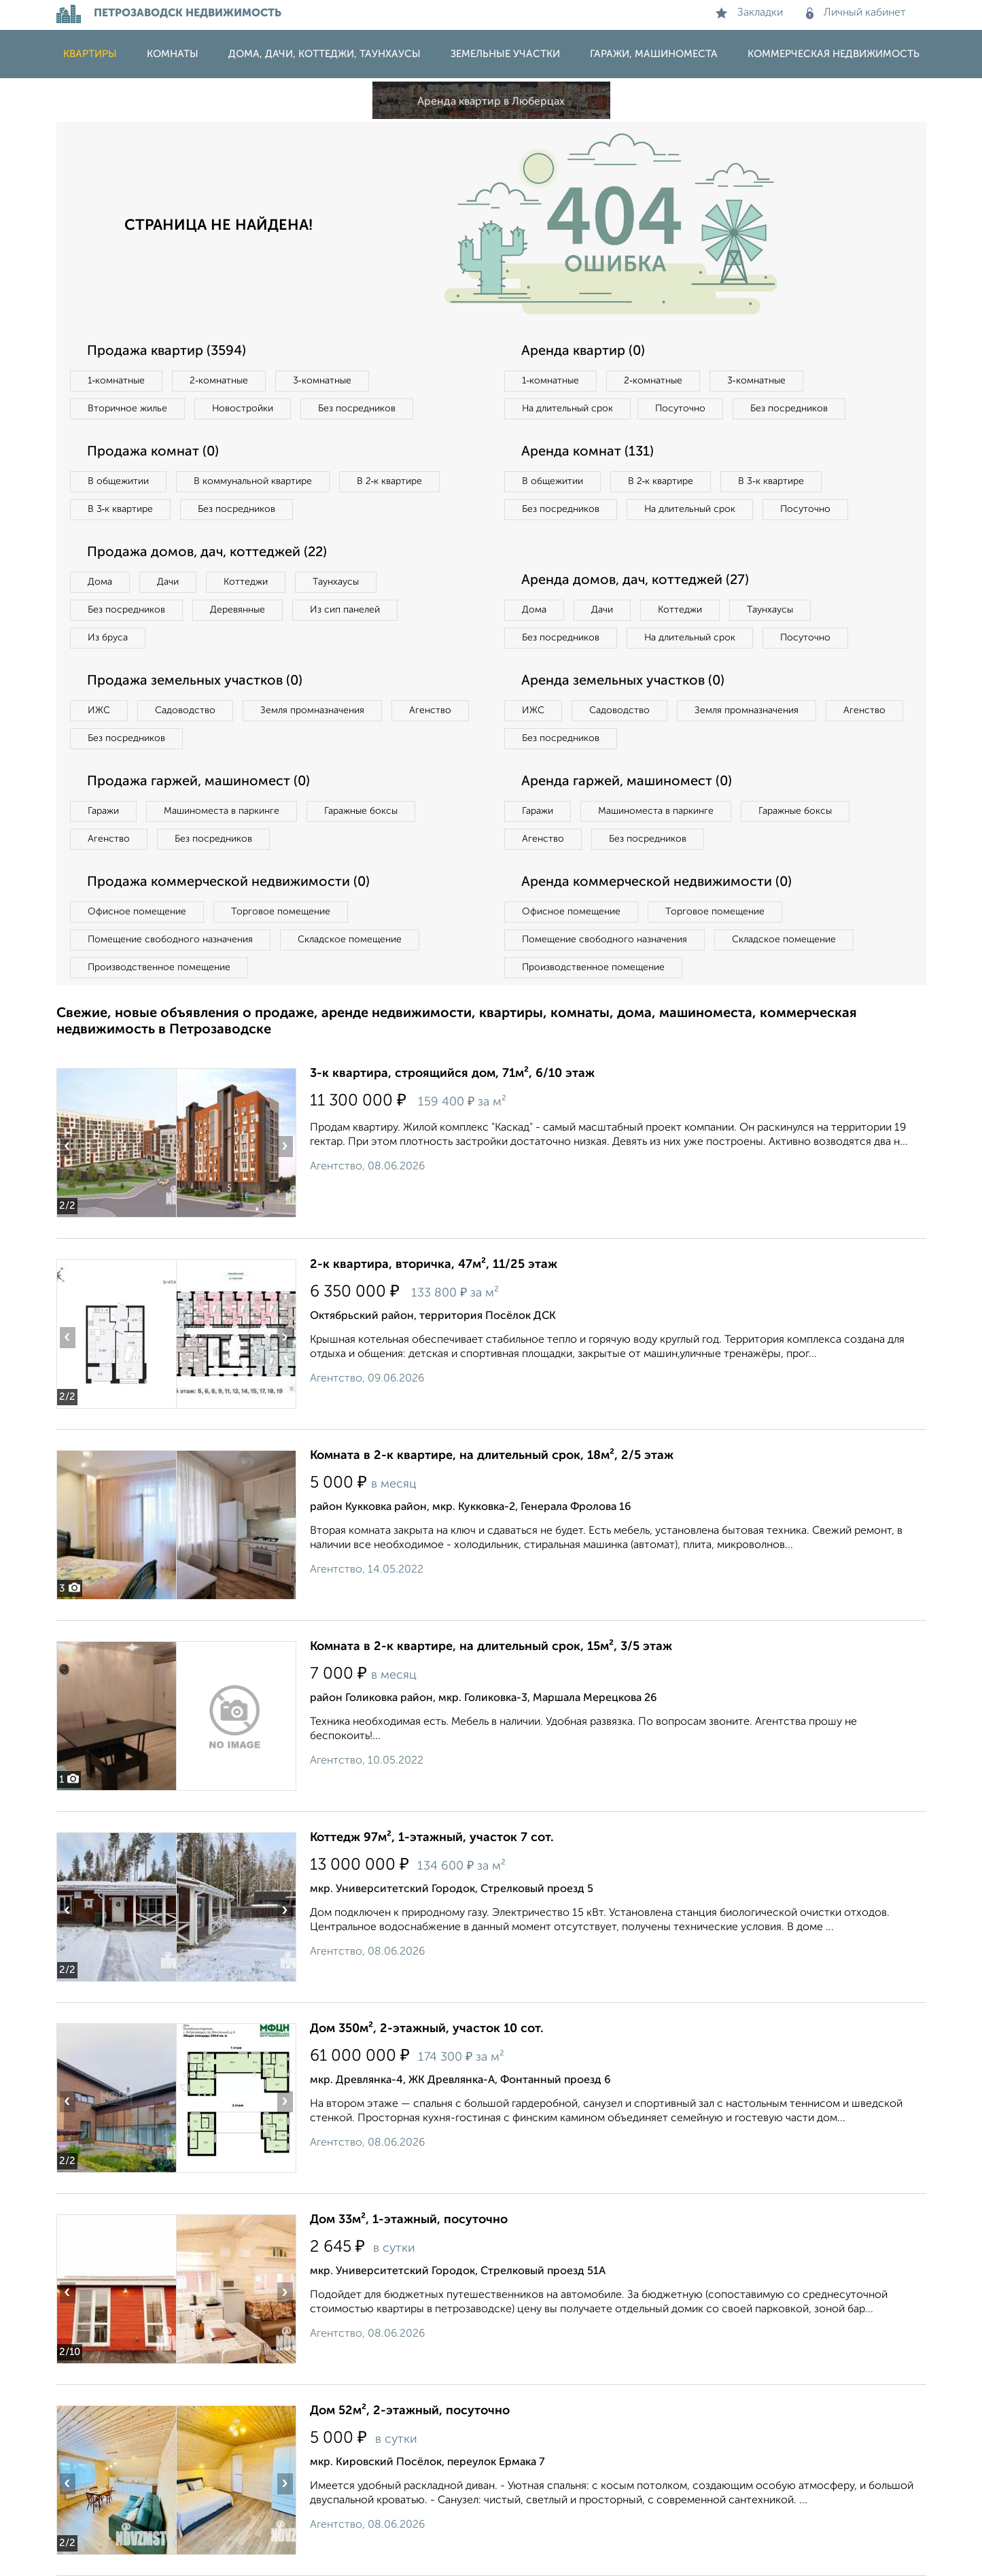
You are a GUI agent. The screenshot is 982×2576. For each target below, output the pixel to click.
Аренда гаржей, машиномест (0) (626, 782)
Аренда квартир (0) (583, 351)
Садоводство (185, 710)
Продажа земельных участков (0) (194, 681)
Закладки (749, 12)
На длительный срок (567, 408)
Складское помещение (350, 939)
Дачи (168, 582)
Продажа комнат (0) (153, 452)
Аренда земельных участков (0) (622, 681)
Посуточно (680, 408)
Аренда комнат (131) (587, 452)
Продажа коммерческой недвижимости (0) (228, 882)
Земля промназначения (312, 710)
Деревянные (237, 610)
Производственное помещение (159, 967)
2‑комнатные (219, 380)
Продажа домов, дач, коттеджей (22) (207, 553)
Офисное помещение (137, 911)
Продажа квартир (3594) (166, 351)
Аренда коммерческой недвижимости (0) (656, 882)
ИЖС (99, 710)
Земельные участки (505, 54)
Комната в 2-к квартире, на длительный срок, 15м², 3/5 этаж (491, 1647)
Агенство (430, 710)
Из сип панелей (345, 610)
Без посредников (357, 408)
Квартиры (90, 54)
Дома (100, 582)
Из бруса (108, 637)
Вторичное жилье (127, 408)
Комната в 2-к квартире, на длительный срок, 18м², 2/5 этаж (491, 1455)
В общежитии (118, 481)
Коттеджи (246, 582)
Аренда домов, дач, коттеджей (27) (635, 580)
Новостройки (242, 408)
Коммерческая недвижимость (833, 54)
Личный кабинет (856, 12)
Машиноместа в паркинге (221, 811)
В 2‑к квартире (390, 481)
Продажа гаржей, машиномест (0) (198, 782)
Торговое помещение (280, 911)
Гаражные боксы (361, 811)
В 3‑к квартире (121, 509)
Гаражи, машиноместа (654, 54)
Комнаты (172, 54)
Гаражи (103, 811)
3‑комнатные (322, 380)
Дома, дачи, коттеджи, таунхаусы (324, 54)
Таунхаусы (336, 582)
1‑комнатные (116, 380)
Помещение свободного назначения (170, 939)
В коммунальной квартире (253, 481)
